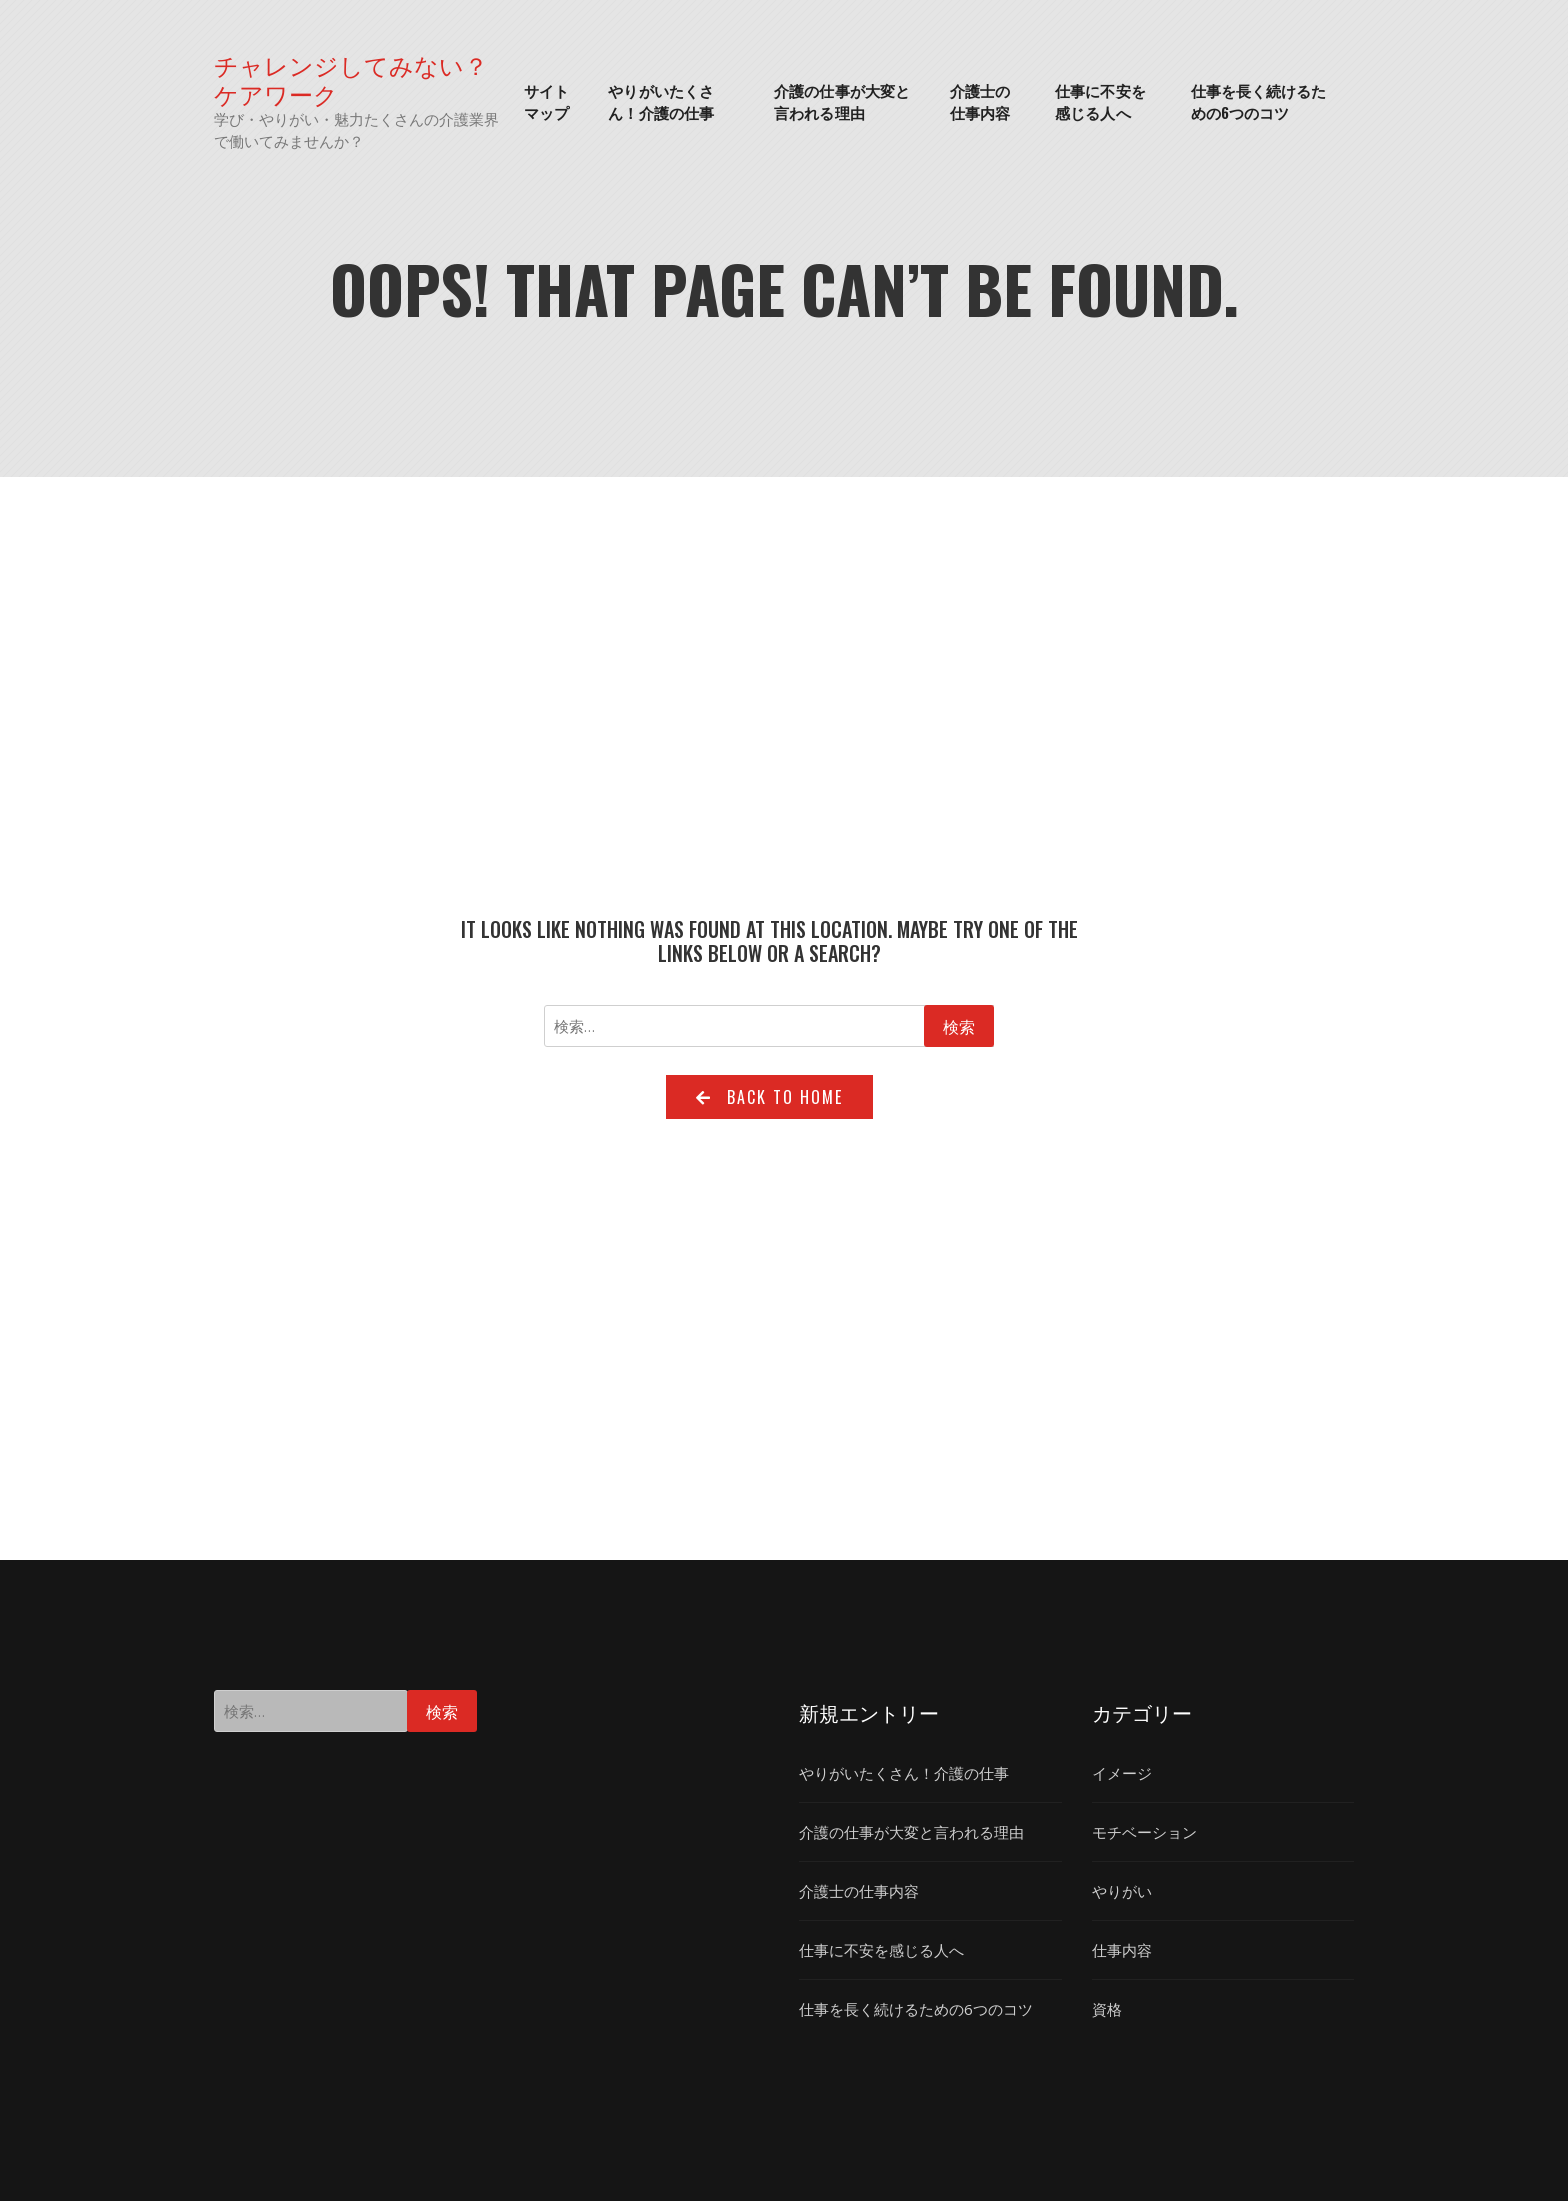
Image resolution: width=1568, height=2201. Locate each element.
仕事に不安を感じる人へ (1100, 101)
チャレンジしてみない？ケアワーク (351, 79)
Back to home (769, 1097)
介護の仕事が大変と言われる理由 (842, 101)
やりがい (1122, 1891)
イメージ (1122, 1773)
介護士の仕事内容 (980, 101)
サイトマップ (546, 101)
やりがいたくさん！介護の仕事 (661, 101)
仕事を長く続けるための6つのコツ (1259, 101)
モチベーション (1144, 1832)
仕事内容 (1122, 1950)
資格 (1107, 2009)
